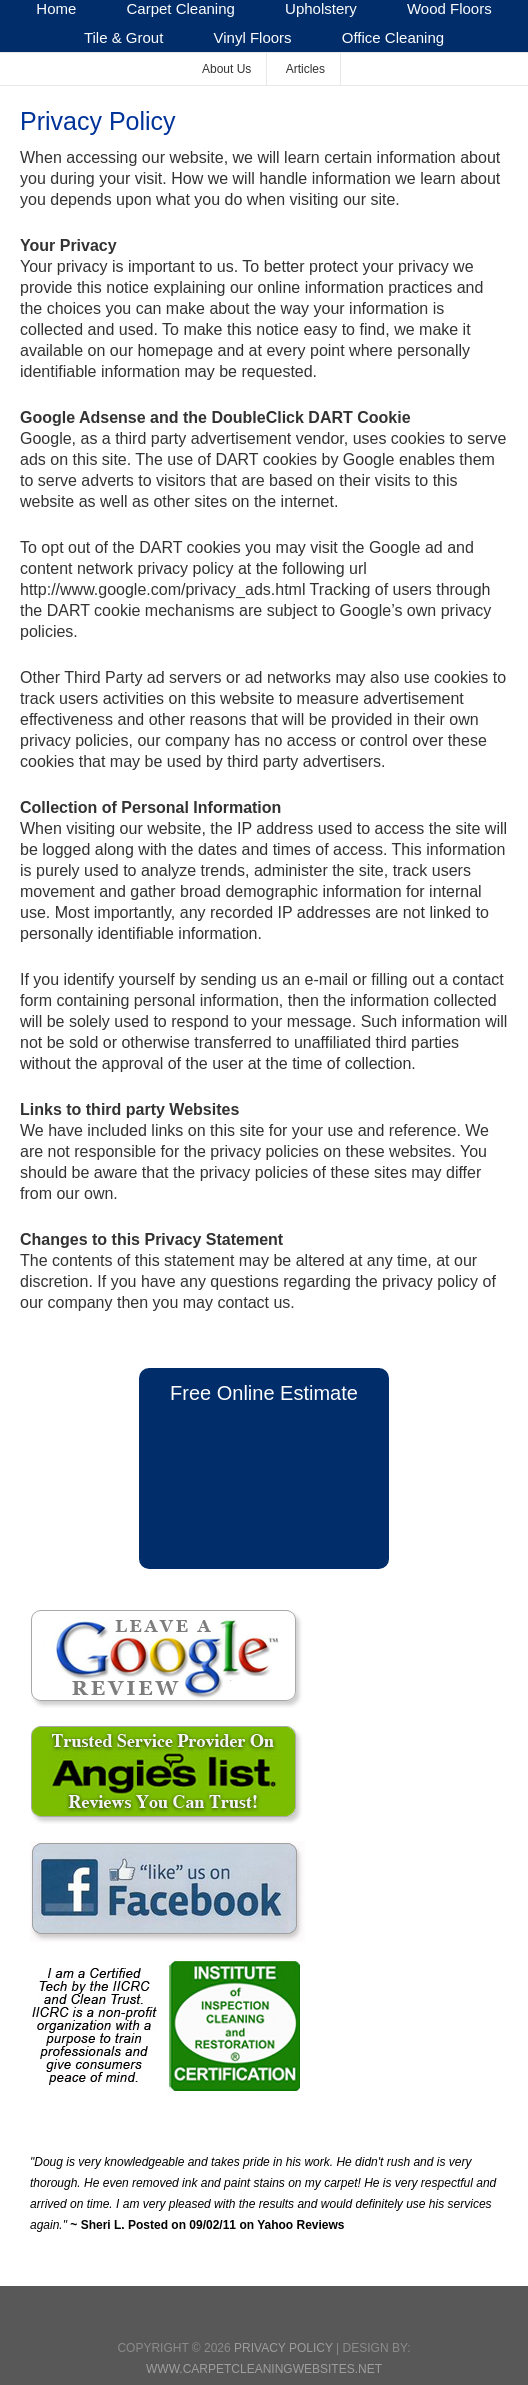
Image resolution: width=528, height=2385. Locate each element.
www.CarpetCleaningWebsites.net (264, 2369)
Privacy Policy (283, 2348)
